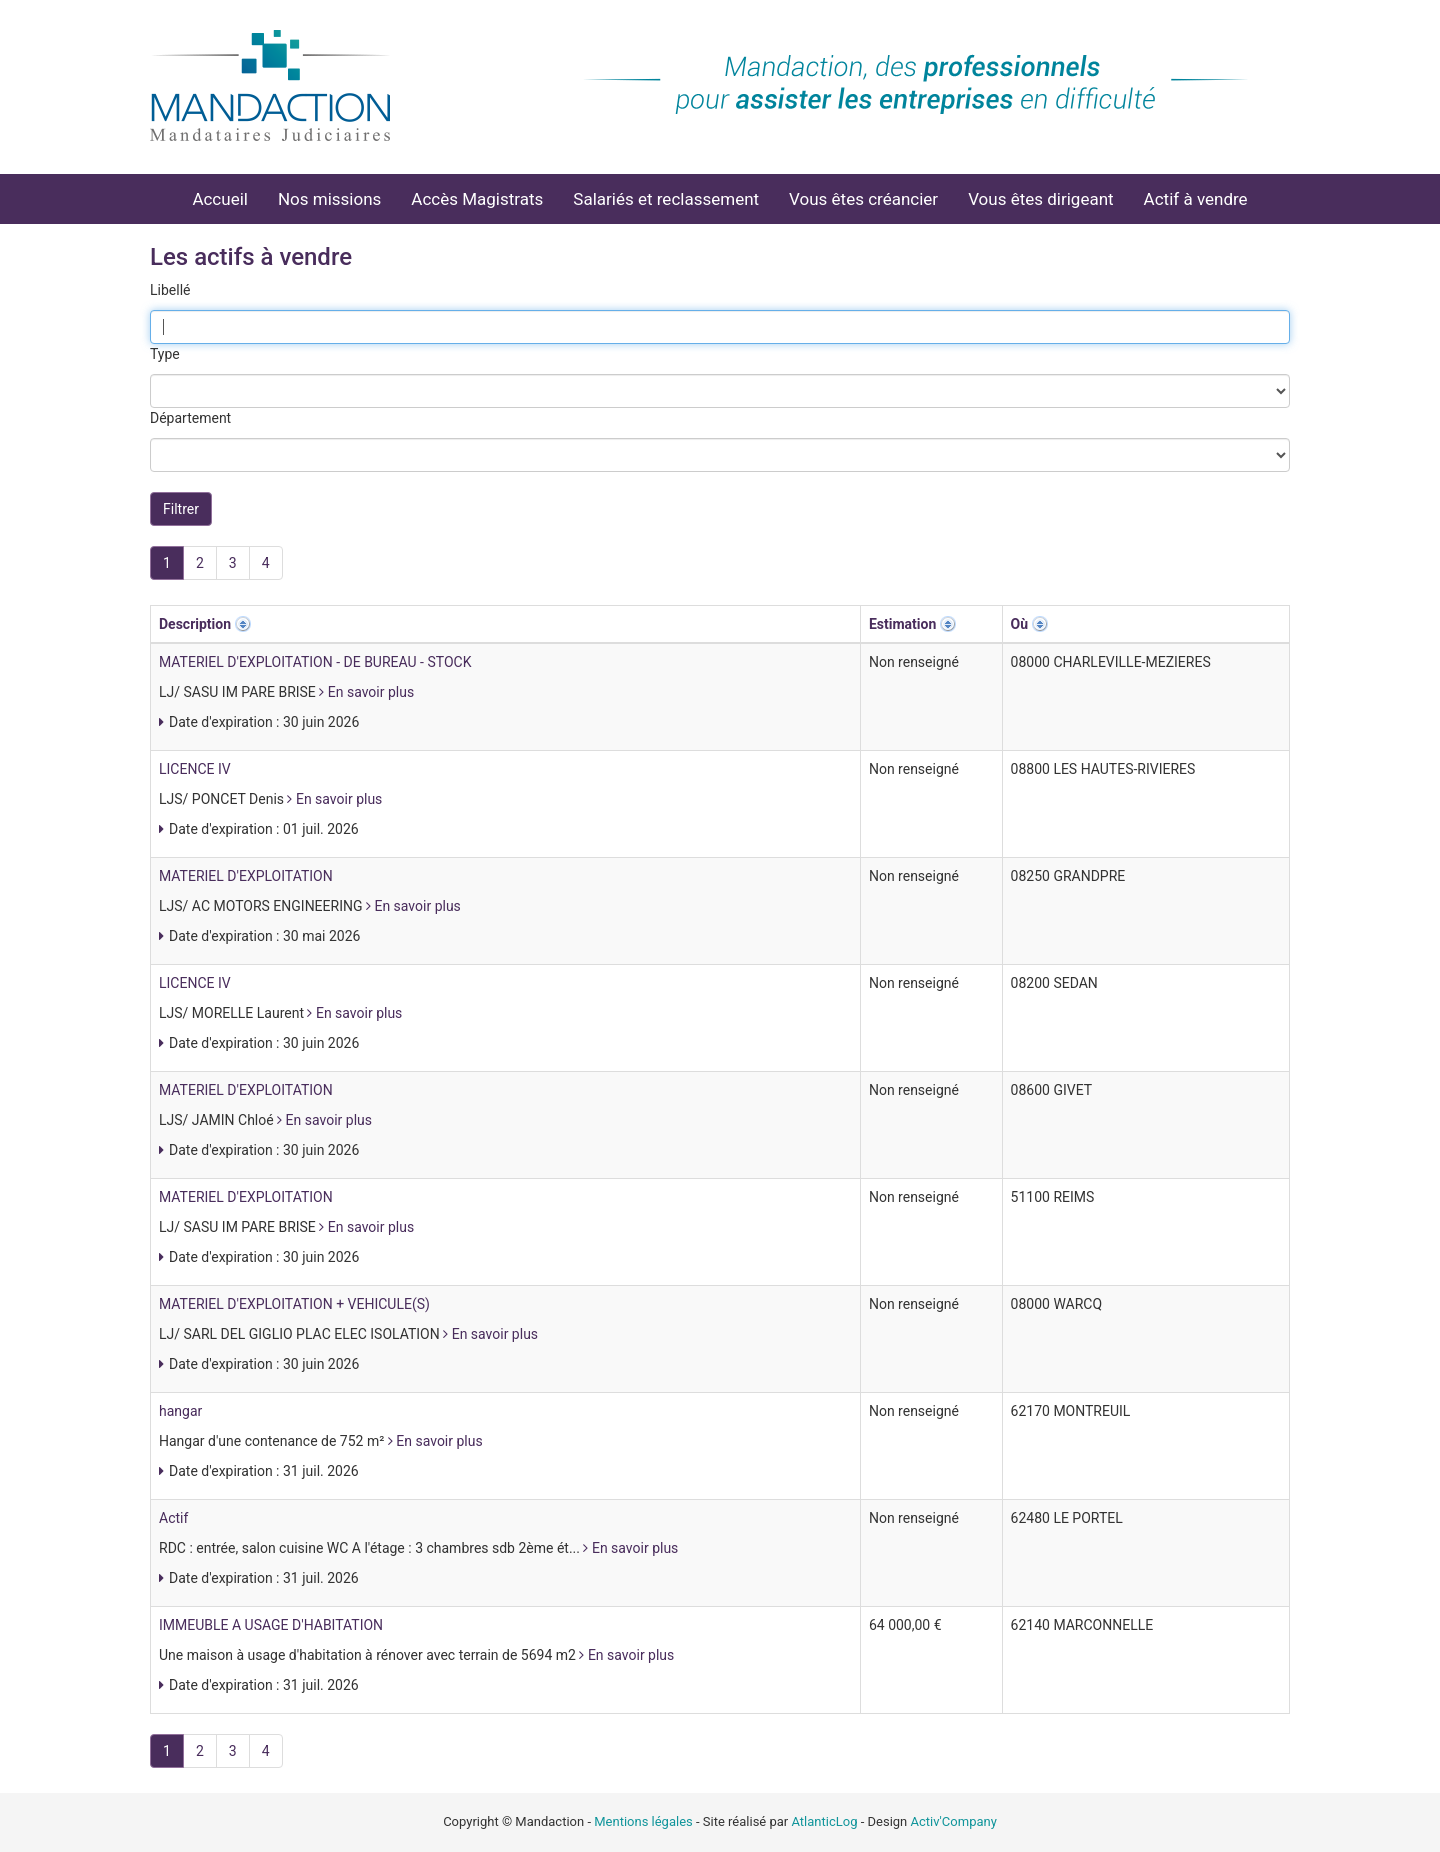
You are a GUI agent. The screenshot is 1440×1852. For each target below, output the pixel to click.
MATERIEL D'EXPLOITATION (246, 876)
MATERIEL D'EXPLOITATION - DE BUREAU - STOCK (315, 662)
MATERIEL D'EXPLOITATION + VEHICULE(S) (294, 1304)
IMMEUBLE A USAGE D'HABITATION (271, 1625)
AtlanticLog (824, 1821)
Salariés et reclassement (666, 199)
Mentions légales (643, 1821)
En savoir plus (366, 692)
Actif (173, 1518)
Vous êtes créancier (863, 199)
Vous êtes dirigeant (1040, 199)
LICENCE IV (195, 769)
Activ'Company (954, 1821)
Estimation (902, 624)
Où (1020, 624)
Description (195, 624)
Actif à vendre (1196, 199)
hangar (180, 1411)
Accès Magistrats (477, 199)
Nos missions (329, 199)
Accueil (220, 199)
